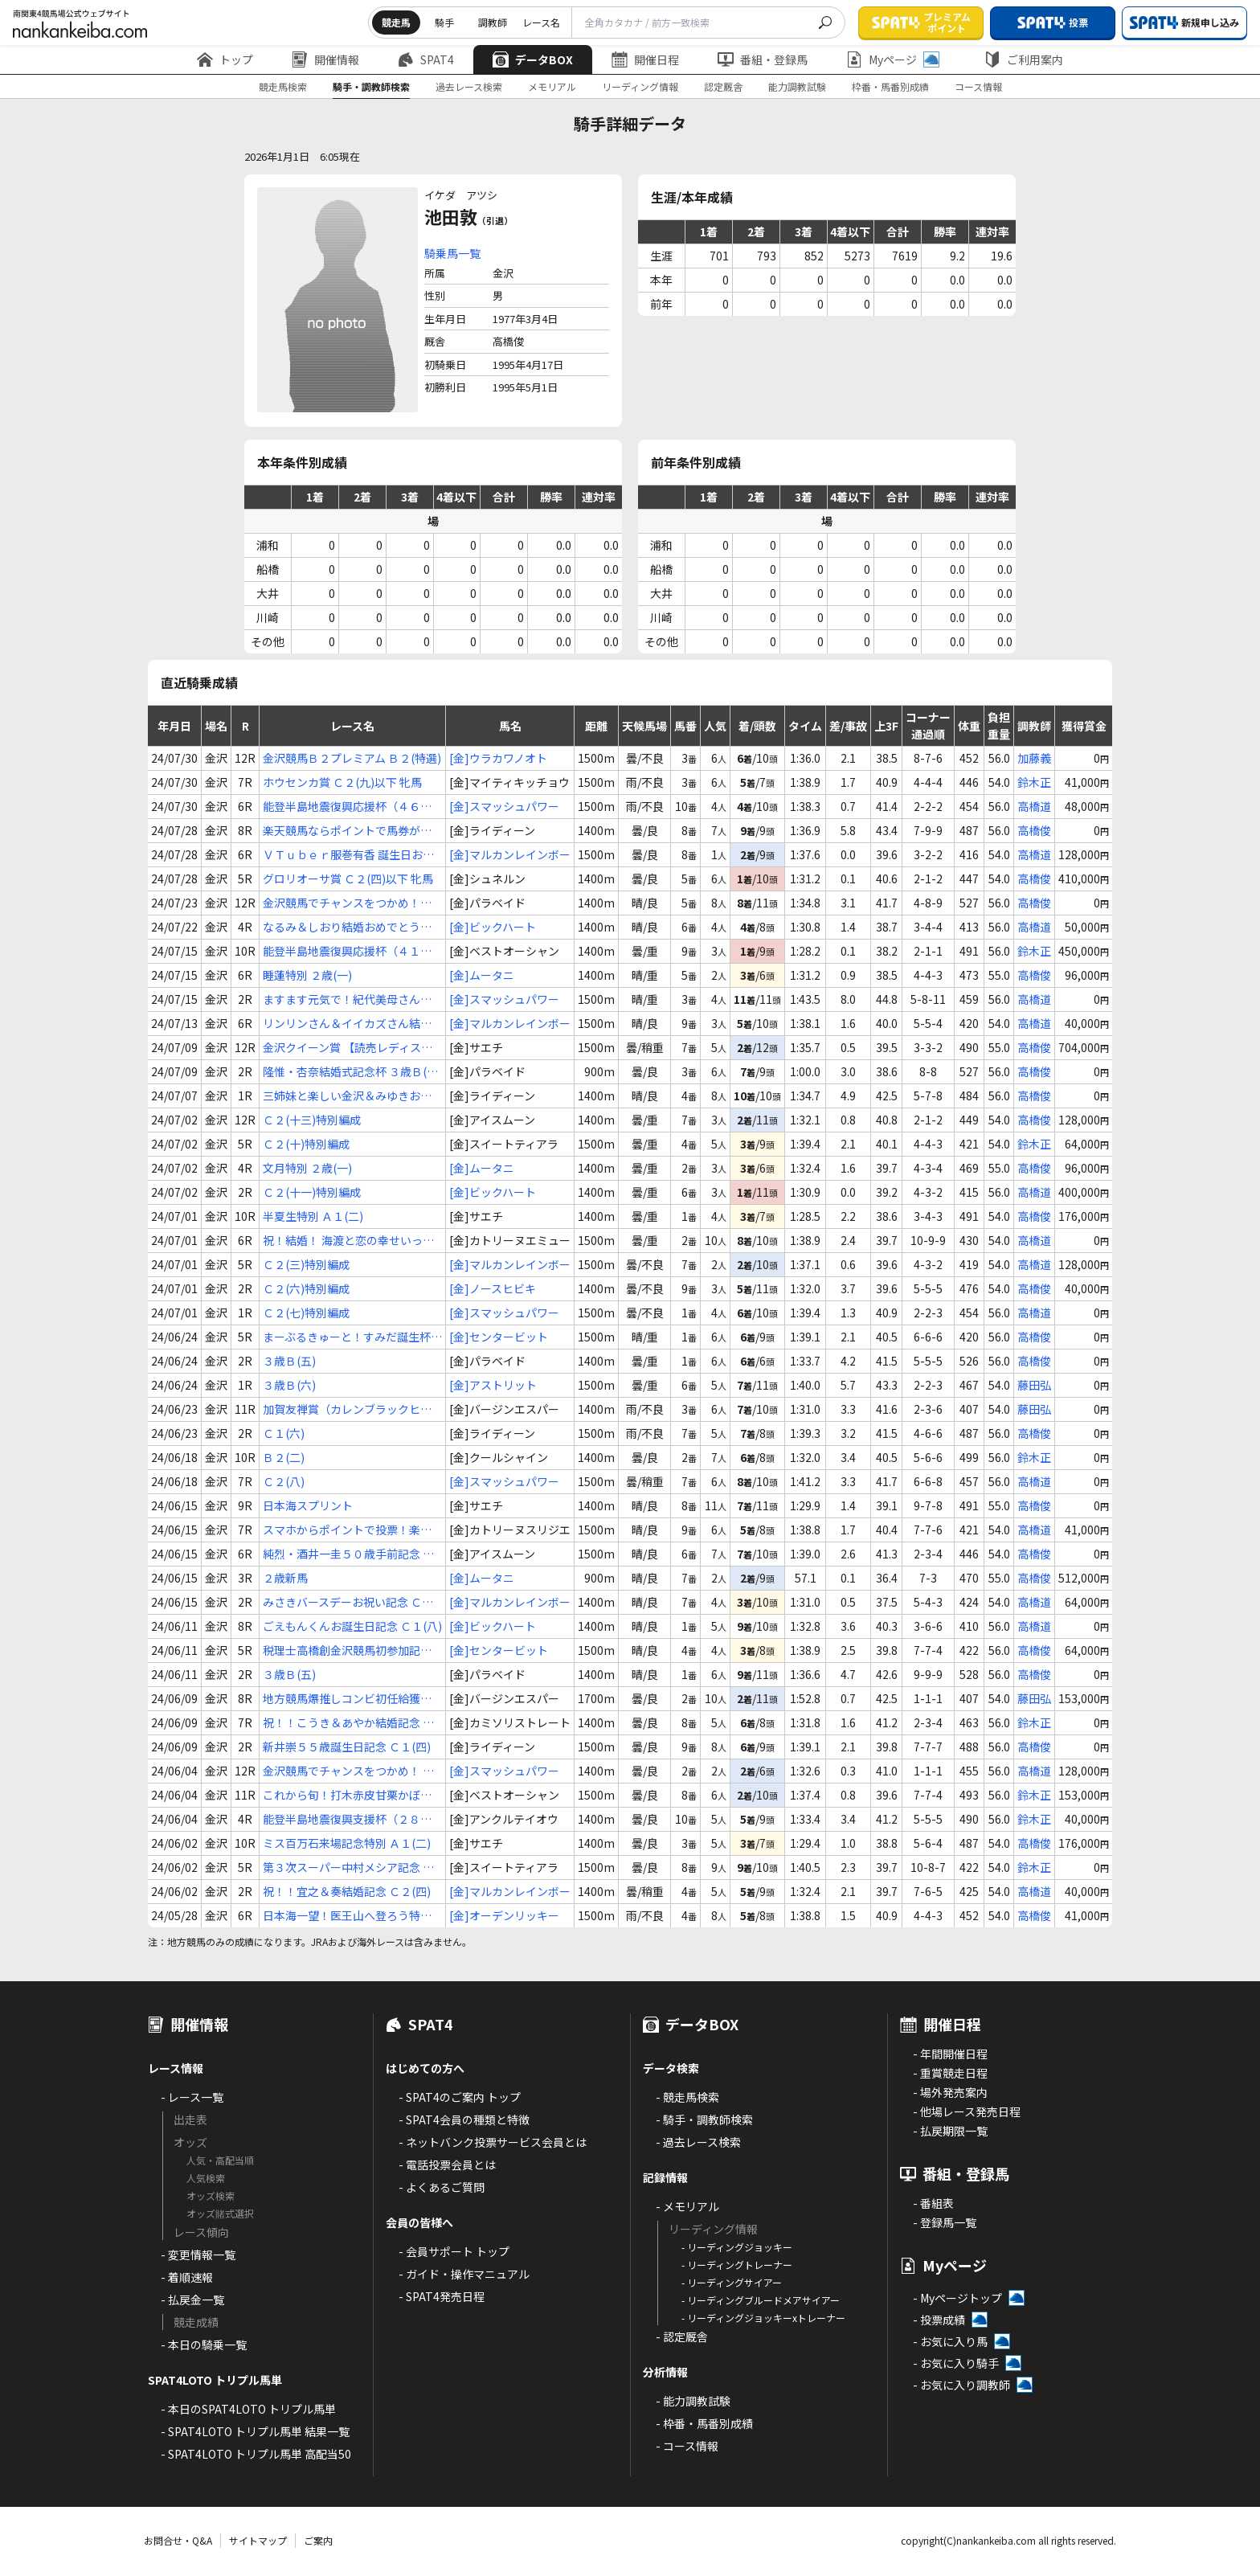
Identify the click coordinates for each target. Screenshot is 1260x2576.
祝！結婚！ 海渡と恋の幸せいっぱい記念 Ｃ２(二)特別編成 (348, 1240)
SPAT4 (426, 59)
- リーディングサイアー (731, 2282)
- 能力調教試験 (693, 2401)
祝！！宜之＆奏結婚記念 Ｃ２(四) (347, 1891)
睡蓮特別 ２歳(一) (307, 975)
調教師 (492, 22)
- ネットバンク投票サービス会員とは (493, 2142)
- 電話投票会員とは (447, 2164)
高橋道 (1034, 806)
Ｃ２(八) (284, 1481)
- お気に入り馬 (950, 2341)
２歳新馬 (285, 1578)
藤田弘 (1034, 1385)
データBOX (533, 59)
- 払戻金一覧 (192, 2299)
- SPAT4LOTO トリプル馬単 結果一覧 (255, 2431)
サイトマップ (258, 2540)
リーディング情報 (640, 86)
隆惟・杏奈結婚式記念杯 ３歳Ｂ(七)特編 (352, 1071)
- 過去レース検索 (698, 2142)
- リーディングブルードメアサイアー (760, 2300)
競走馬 (396, 22)
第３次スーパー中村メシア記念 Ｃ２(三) (348, 1867)
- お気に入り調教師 (961, 2385)
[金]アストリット (493, 1385)
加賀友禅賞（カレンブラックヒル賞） (347, 1409)
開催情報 (325, 59)
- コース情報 (687, 2446)
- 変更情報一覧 (198, 2254)
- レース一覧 (192, 2097)
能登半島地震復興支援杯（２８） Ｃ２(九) (347, 1819)
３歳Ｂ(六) (289, 1385)
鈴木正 (1034, 782)
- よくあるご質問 (442, 2187)
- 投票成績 (939, 2320)
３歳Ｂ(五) (289, 1361)
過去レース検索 (469, 86)
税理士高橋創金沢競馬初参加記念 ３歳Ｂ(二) (347, 1650)
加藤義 (1034, 758)
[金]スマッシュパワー (504, 806)
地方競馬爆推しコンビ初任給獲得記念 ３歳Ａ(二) (347, 1698)
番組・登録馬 (763, 59)
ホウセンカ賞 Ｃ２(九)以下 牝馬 (342, 782)
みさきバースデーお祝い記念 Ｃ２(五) (348, 1602)
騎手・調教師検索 (371, 86)
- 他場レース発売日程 (967, 2111)
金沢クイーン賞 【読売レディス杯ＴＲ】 (347, 1047)
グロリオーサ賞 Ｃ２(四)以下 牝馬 (348, 878)
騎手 (444, 22)
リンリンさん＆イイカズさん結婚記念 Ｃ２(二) (347, 1023)
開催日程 (645, 59)
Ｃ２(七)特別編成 (306, 1312)
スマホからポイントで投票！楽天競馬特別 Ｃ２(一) (347, 1529)
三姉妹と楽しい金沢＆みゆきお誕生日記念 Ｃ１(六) (347, 1095)
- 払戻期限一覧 (950, 2131)
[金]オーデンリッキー (504, 1915)
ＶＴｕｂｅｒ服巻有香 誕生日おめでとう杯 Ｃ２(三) (348, 854)
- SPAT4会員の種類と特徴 (464, 2119)
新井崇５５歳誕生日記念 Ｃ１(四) (347, 1746)
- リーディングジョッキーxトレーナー (763, 2317)
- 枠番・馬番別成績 (704, 2423)
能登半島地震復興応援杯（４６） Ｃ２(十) (347, 806)
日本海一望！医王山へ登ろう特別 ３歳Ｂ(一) (347, 1915)
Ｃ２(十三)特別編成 (312, 1120)
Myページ (892, 59)
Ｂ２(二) (284, 1457)
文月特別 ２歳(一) (307, 1168)
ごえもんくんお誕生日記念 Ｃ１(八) (352, 1626)
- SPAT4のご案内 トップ (460, 2097)
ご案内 (318, 2540)
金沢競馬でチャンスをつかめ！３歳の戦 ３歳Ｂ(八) (347, 903)
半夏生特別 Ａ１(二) (313, 1216)
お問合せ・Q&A (178, 2540)
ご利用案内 (1023, 59)
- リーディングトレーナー (736, 2264)
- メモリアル (687, 2206)
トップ (225, 59)
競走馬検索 (283, 86)
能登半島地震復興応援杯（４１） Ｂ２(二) (347, 951)
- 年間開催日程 (950, 2054)
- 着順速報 (187, 2277)
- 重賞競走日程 (950, 2073)
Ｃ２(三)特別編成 (306, 1264)
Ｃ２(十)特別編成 (306, 1144)
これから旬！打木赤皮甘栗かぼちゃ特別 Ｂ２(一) (347, 1795)
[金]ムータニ (481, 975)
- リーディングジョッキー (736, 2247)
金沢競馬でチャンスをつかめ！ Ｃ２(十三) (348, 1771)
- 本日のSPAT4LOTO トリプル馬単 (248, 2409)
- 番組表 (933, 2203)
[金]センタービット (498, 1337)
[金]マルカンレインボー (510, 854)
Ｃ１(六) (284, 1433)
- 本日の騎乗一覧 (204, 2344)
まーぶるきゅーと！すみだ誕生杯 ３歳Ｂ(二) (347, 1337)
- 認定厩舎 (682, 2336)
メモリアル (552, 86)
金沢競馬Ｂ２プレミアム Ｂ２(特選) (352, 758)
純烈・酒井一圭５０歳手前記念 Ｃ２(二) (348, 1554)
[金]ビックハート (492, 927)
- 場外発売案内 (950, 2092)
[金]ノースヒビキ (492, 1288)
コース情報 (978, 86)
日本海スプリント (308, 1505)
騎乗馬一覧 (452, 253)
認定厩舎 (723, 86)
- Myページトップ (957, 2298)
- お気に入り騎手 (956, 2363)
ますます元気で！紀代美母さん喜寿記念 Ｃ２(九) (347, 999)
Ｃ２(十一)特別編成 (312, 1192)
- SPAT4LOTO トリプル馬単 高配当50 (256, 2454)
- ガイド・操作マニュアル (464, 2274)
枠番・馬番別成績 (890, 86)
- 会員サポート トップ (454, 2251)
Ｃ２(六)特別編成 (306, 1288)
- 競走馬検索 (687, 2097)
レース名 (541, 22)
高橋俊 (1034, 830)
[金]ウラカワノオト (498, 758)
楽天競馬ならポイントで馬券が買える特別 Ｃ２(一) (347, 830)
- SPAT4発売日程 (442, 2296)
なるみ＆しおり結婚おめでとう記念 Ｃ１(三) (347, 927)
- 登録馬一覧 (944, 2222)
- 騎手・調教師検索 (704, 2119)
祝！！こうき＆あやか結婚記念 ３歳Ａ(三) (348, 1722)
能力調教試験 (797, 86)
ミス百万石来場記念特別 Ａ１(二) (347, 1843)
